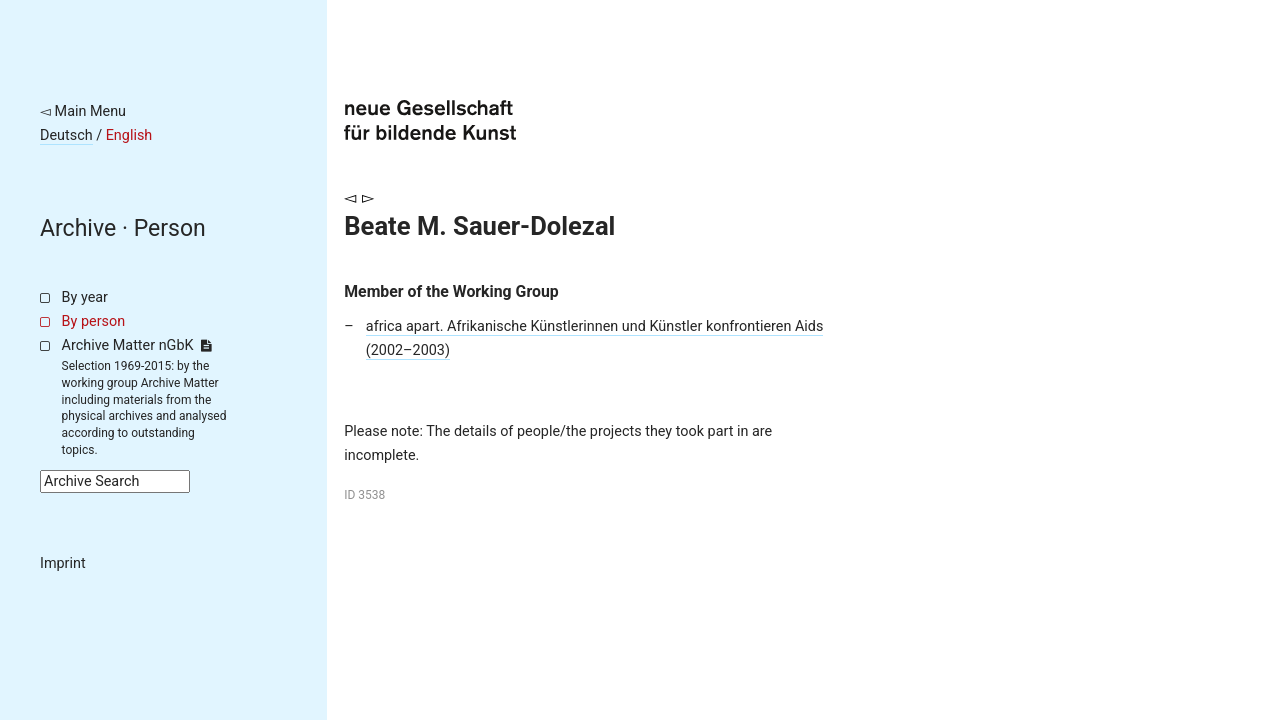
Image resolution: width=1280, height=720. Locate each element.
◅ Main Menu (83, 111)
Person (170, 228)
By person (94, 321)
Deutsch (66, 135)
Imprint (63, 563)
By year (85, 297)
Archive (78, 228)
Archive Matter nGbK (137, 345)
